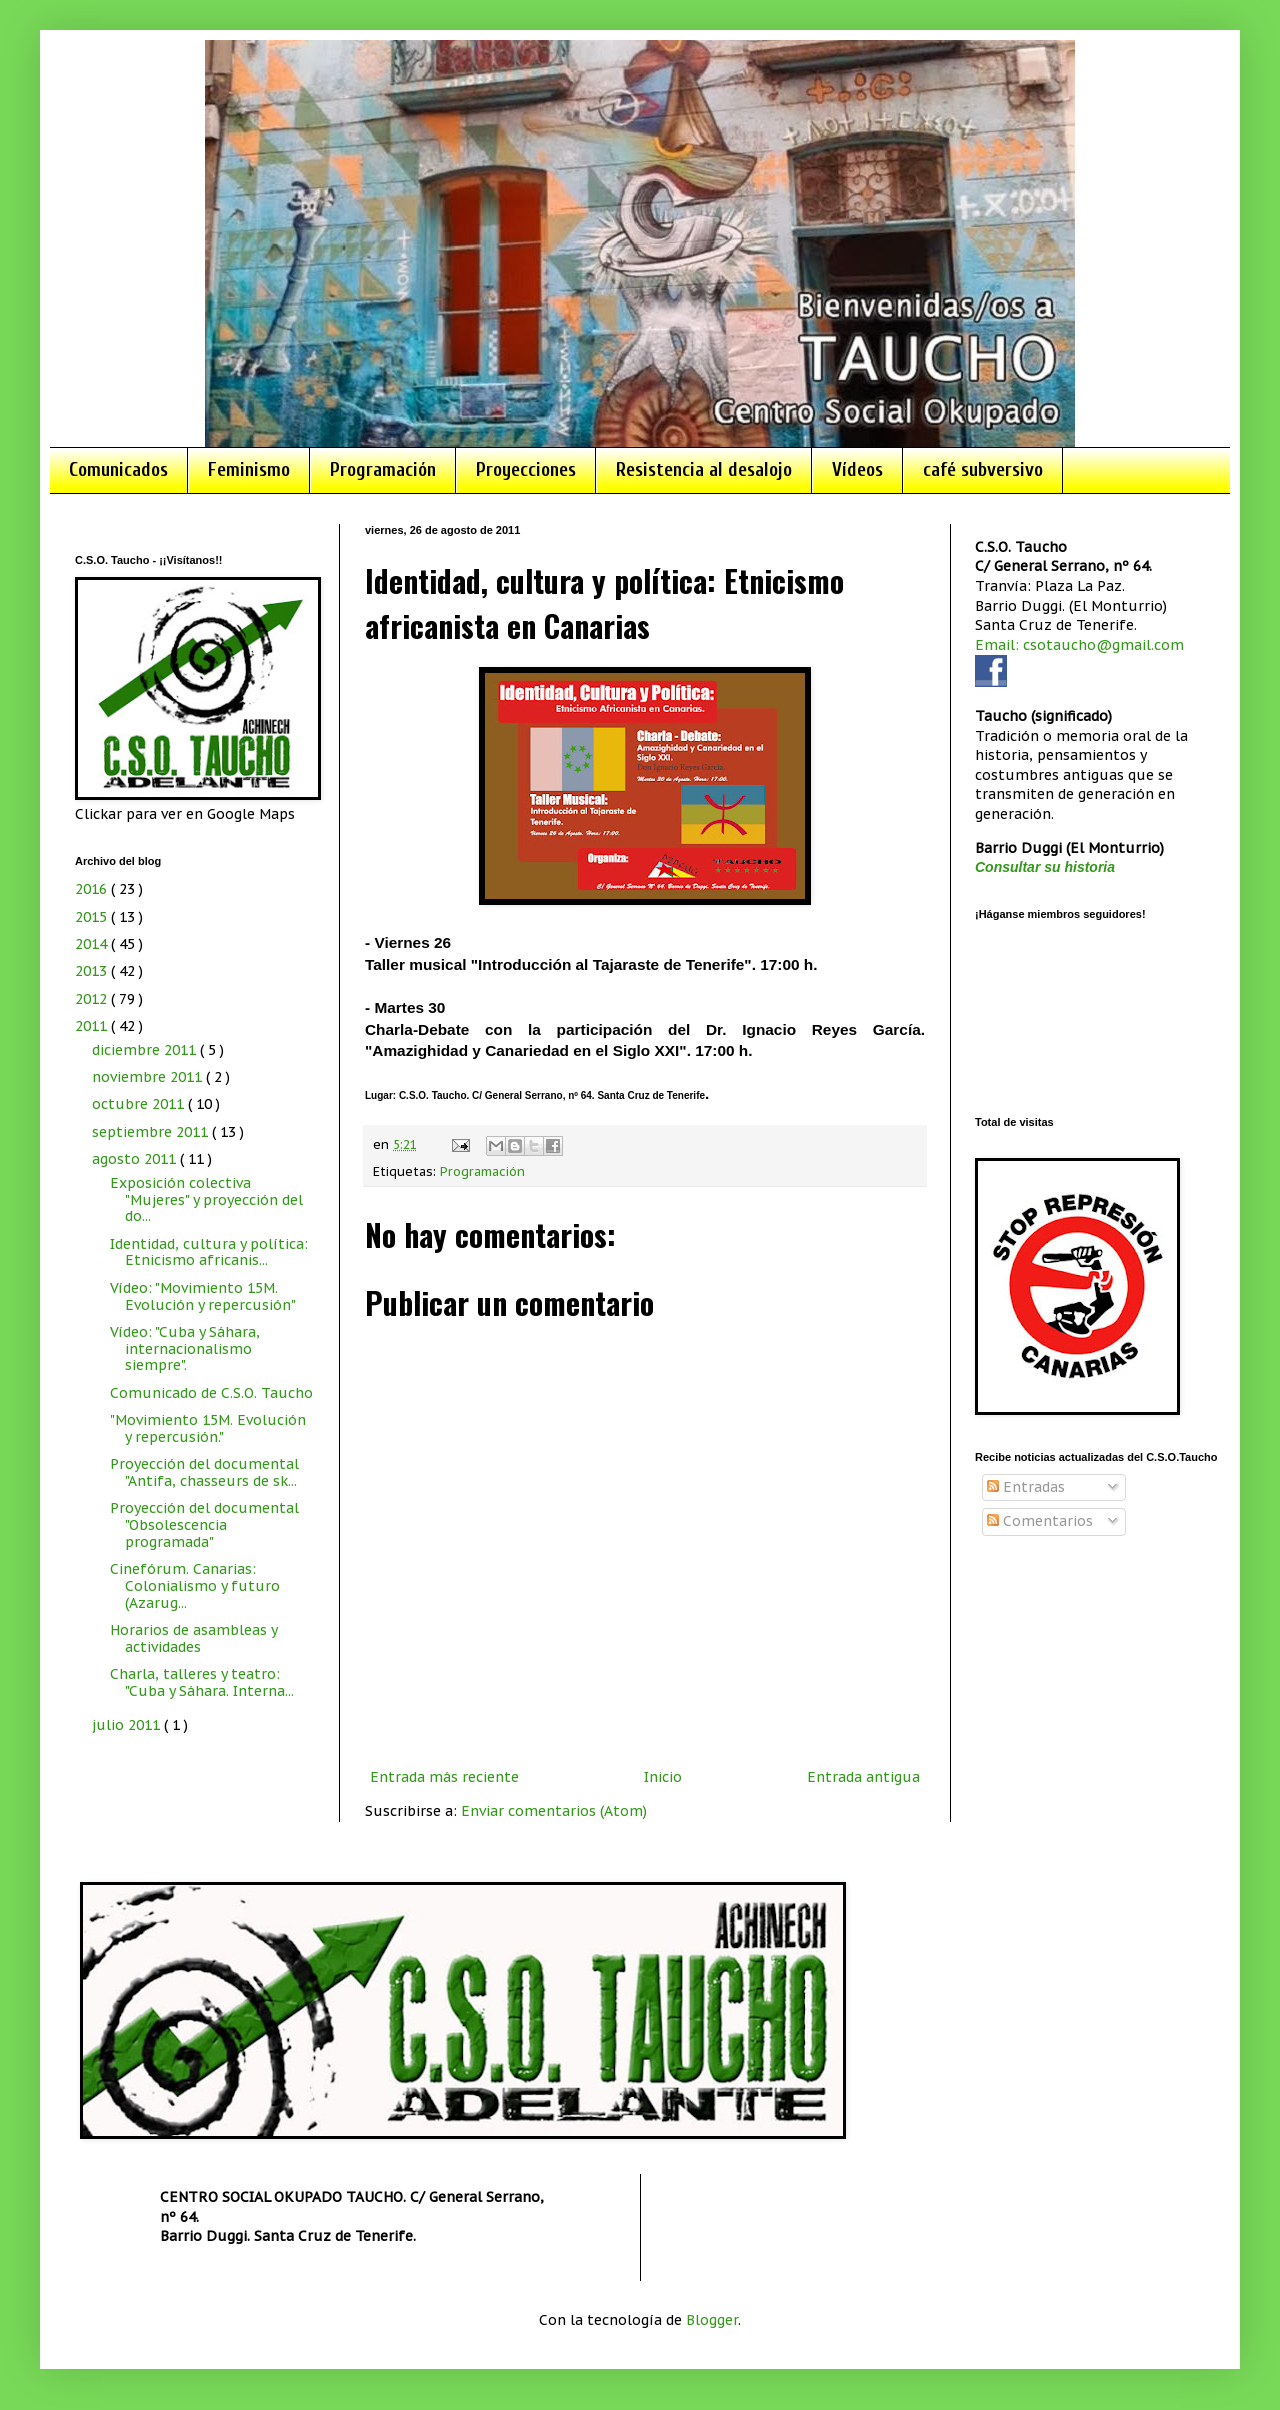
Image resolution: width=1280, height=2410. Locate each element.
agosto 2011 (136, 1159)
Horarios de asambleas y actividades (193, 1638)
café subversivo (983, 470)
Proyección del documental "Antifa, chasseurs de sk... (204, 1472)
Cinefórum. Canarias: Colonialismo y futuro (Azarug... (195, 1586)
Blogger (712, 2320)
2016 (93, 889)
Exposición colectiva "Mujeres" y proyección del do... (206, 1200)
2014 (93, 944)
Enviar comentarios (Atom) (554, 1811)
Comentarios (1040, 1521)
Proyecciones (526, 470)
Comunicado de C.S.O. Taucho (211, 1393)
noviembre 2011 (149, 1077)
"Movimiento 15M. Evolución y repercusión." (208, 1428)
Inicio (663, 1777)
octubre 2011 (140, 1104)
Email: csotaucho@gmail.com (1079, 645)
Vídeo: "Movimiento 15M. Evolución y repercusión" (203, 1296)
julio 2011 (128, 1725)
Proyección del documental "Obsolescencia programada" (204, 1525)
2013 (93, 971)
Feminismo (249, 470)
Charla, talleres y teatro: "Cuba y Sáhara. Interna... (202, 1682)
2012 (93, 999)
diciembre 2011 (146, 1050)
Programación (383, 470)
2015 (93, 917)
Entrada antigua (863, 1777)
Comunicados (118, 470)
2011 (93, 1026)
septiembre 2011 (152, 1132)
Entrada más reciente (444, 1777)
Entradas (1026, 1487)
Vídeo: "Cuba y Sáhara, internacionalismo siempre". (185, 1349)
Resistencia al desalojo (704, 470)
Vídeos (857, 470)
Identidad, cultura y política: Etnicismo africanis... (209, 1252)
